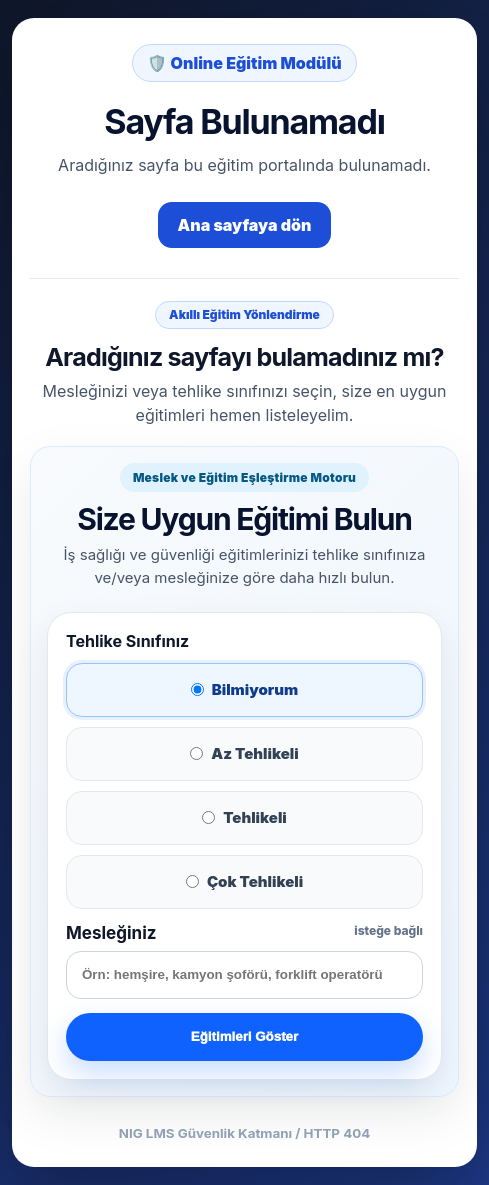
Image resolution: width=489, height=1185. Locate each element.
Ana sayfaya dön (245, 225)
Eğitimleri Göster (244, 1036)
